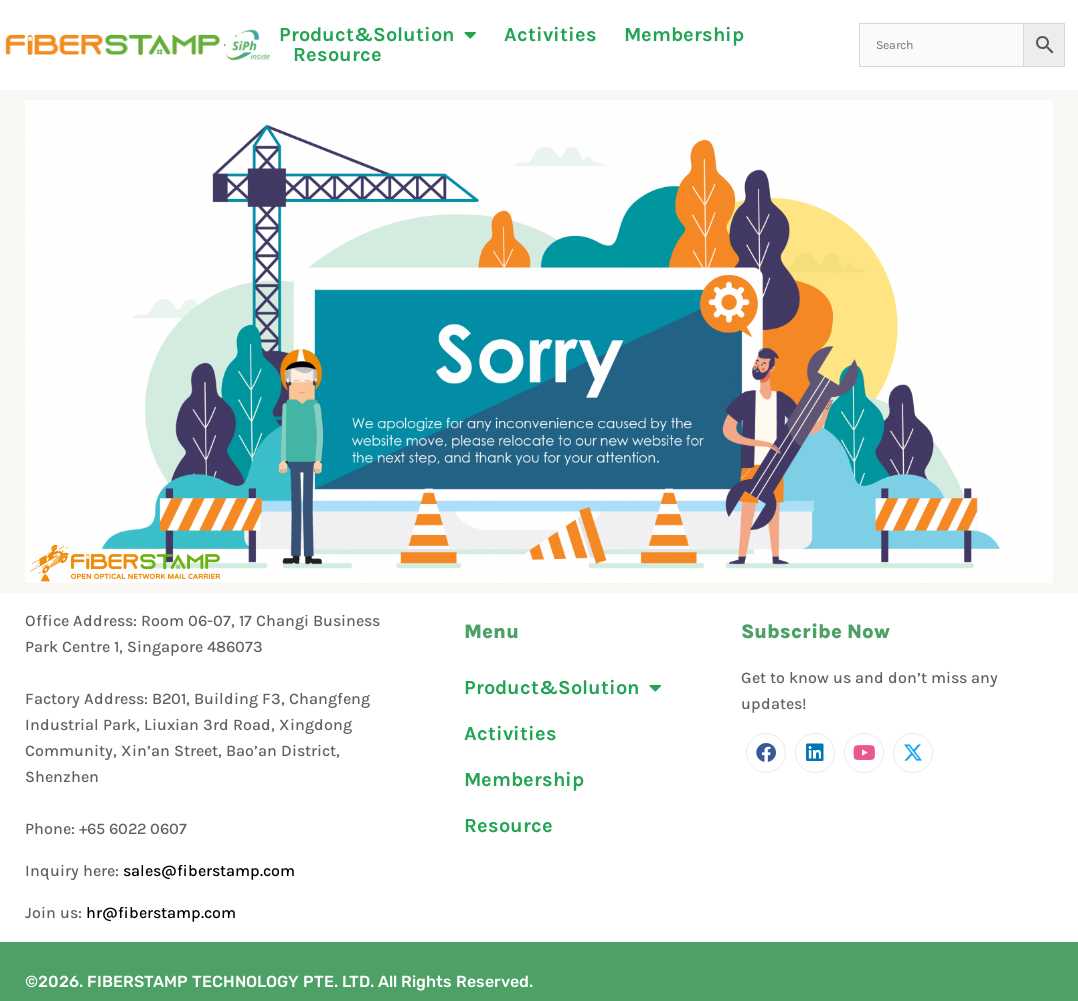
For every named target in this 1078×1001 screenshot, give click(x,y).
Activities (550, 35)
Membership (684, 35)
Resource (337, 55)
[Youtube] (864, 753)
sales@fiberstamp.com (209, 870)
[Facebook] (766, 753)
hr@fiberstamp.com (161, 912)
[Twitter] (913, 753)
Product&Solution (378, 35)
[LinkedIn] (815, 753)
